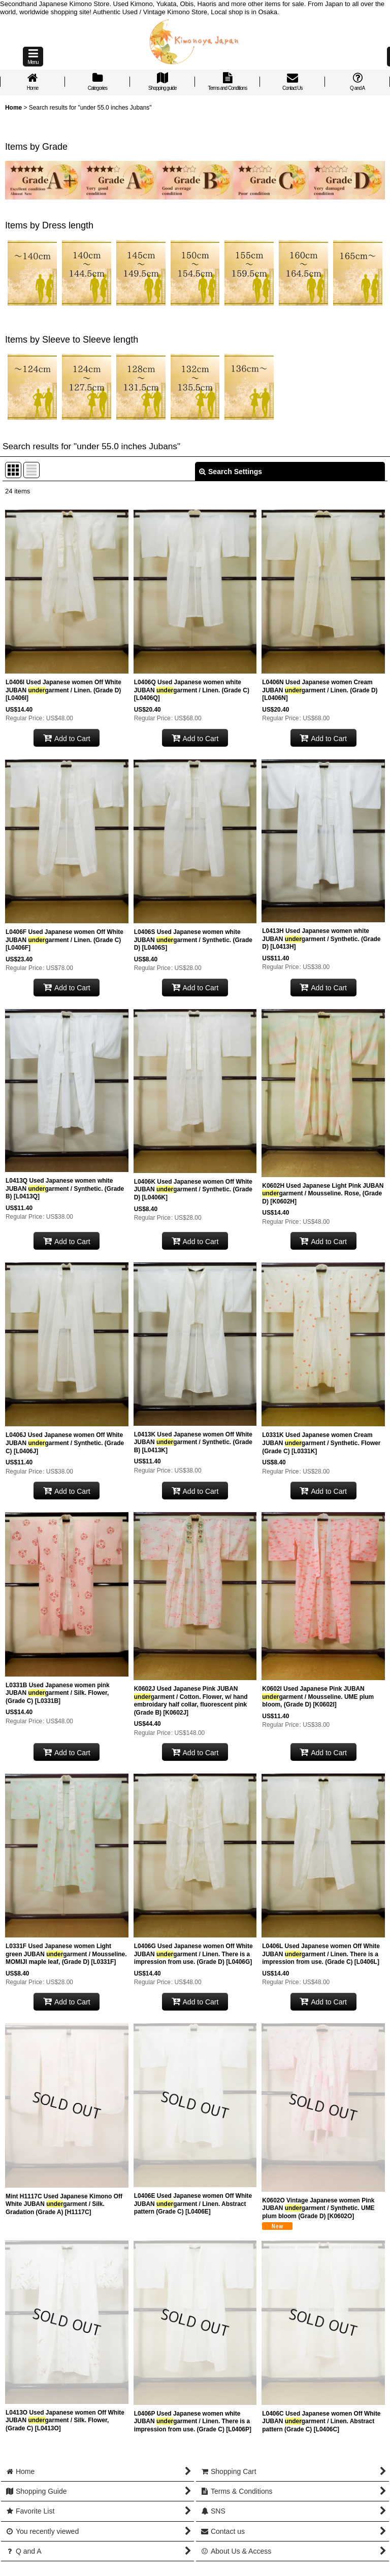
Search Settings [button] (230, 471)
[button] (33, 56)
